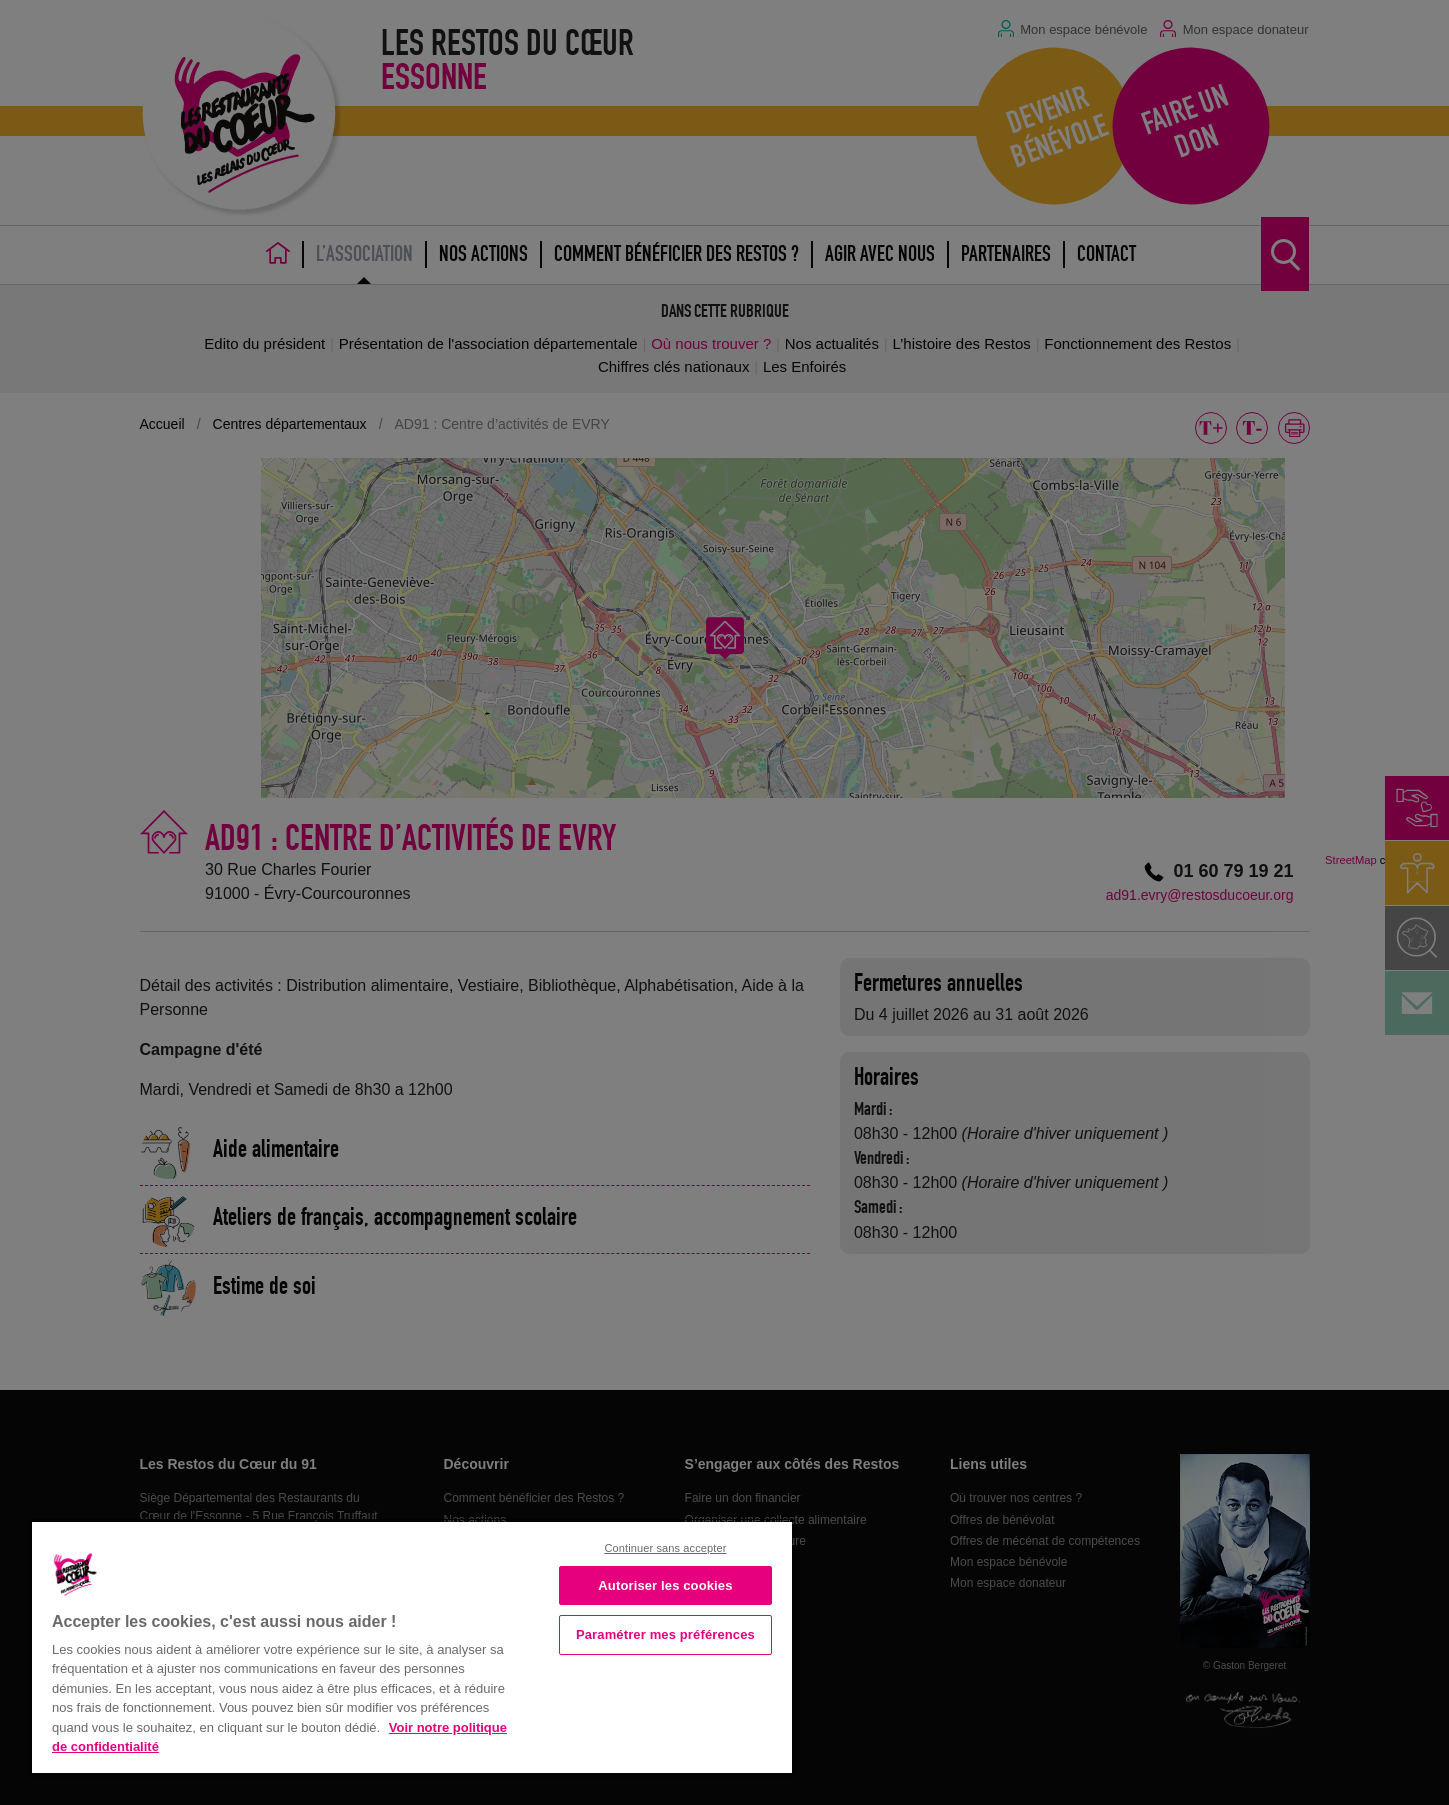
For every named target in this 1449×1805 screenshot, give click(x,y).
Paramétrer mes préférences (665, 1634)
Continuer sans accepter (665, 1548)
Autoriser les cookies (665, 1585)
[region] (412, 1645)
